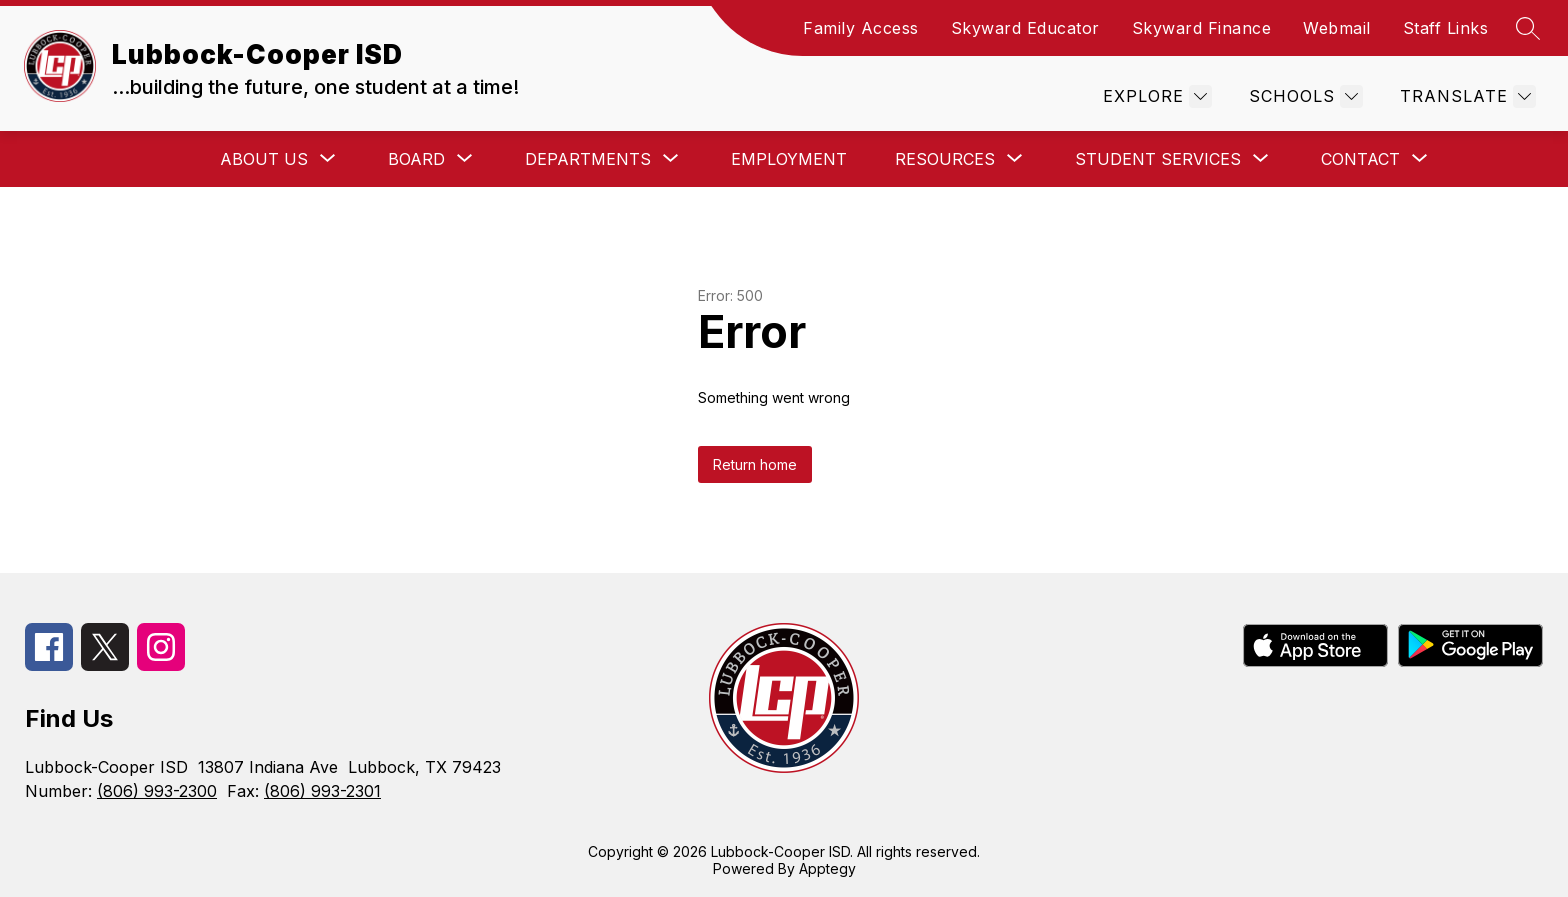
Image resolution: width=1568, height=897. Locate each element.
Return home (755, 464)
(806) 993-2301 (322, 791)
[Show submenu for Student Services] (1158, 159)
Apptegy (827, 868)
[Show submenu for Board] (416, 159)
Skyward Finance (1202, 28)
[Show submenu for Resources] (945, 159)
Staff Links (1446, 28)
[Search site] (1528, 28)
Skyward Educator (1025, 28)
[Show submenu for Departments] (588, 159)
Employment (789, 159)
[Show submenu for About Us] (264, 159)
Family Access (861, 28)
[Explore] (1155, 96)
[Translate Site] (1465, 96)
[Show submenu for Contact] (1360, 159)
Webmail (1337, 28)
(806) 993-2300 (157, 791)
